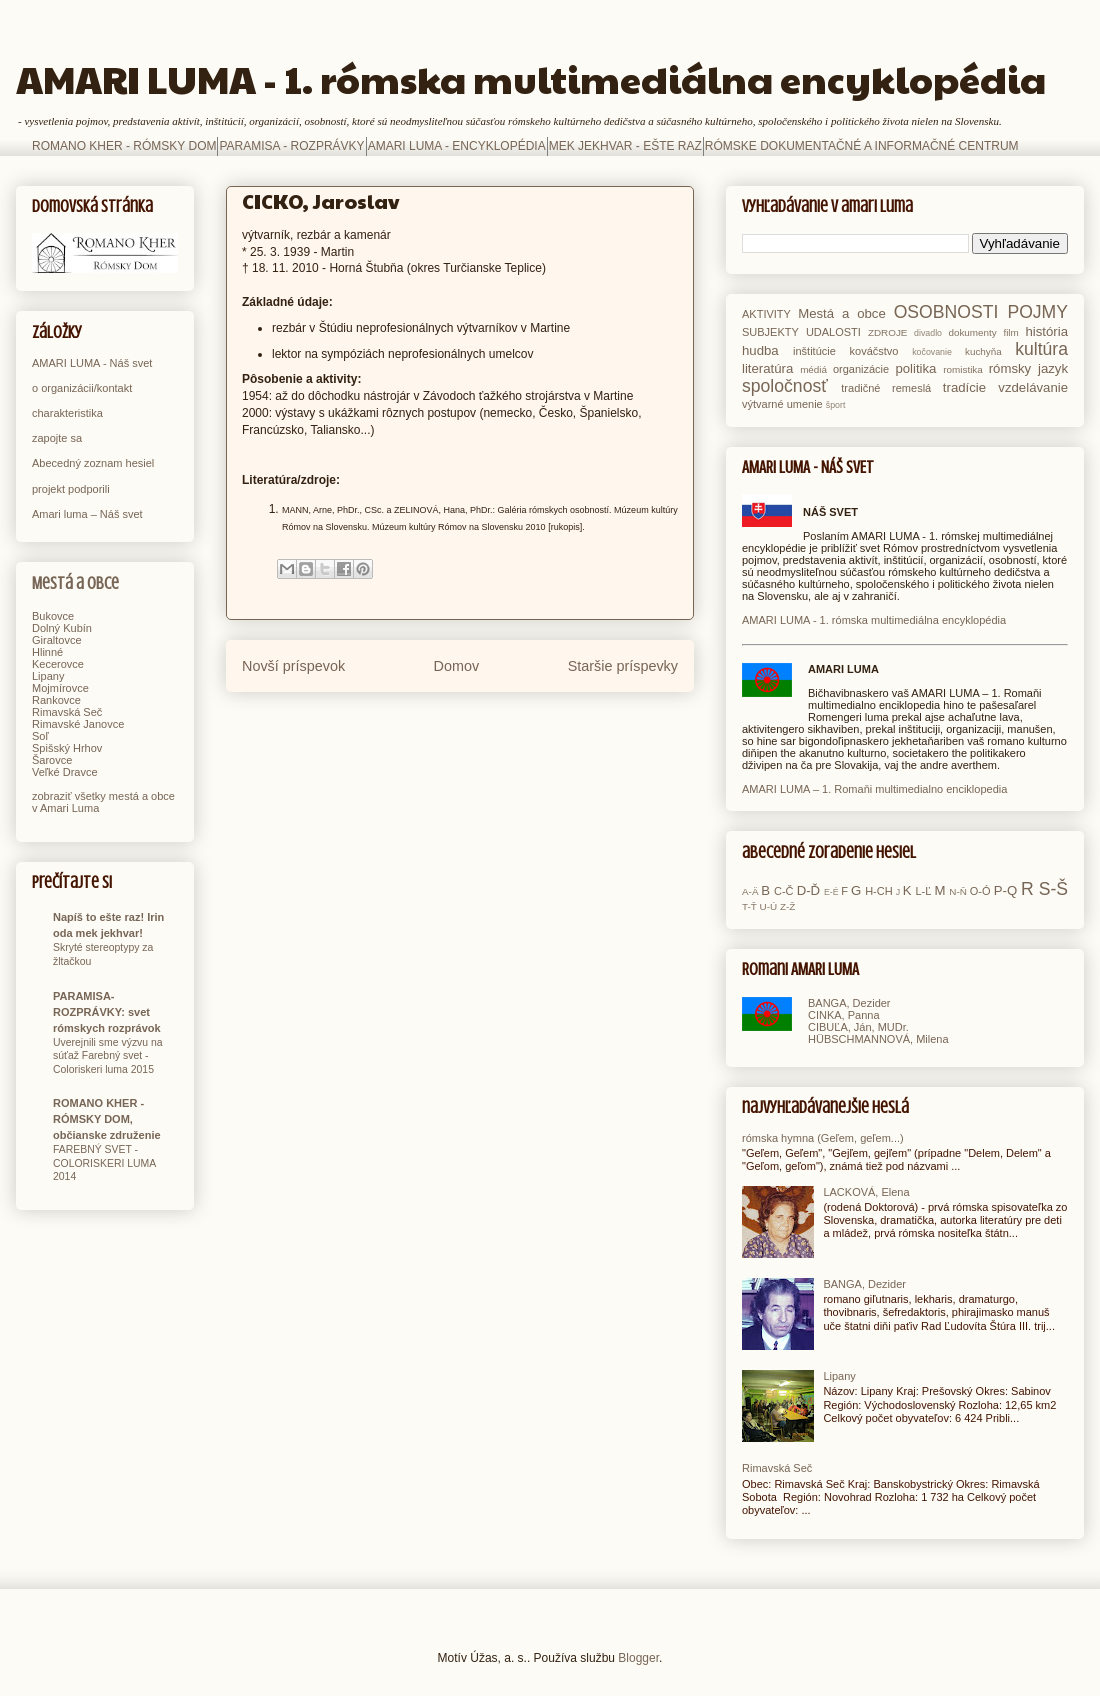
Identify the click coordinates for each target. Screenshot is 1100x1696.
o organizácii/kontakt (82, 388)
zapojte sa (57, 438)
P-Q (1005, 890)
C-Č (784, 891)
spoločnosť (785, 386)
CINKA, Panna (844, 1015)
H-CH (879, 891)
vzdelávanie (1033, 387)
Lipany (48, 676)
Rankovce (56, 700)
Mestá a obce (75, 583)
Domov (457, 666)
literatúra (767, 368)
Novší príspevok (293, 666)
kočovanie (932, 352)
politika (915, 368)
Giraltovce (57, 640)
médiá (813, 369)
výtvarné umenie (782, 404)
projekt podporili (71, 489)
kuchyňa (983, 351)
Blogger (638, 1658)
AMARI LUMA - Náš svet (92, 363)
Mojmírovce (60, 688)
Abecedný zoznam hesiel (93, 463)
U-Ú (769, 906)
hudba (760, 350)
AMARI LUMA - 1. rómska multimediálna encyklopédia (531, 78)
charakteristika (67, 413)
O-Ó (980, 891)
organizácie (861, 369)
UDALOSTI (833, 332)
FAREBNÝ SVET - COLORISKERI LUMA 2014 (104, 1163)
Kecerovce (58, 664)
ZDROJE (888, 332)
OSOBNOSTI (946, 312)
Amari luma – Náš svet (87, 514)
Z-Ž (787, 906)
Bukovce (53, 616)
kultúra (1041, 349)
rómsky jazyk (1028, 368)
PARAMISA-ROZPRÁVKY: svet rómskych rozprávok (107, 1012)
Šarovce (52, 760)
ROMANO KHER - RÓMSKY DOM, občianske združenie (107, 1119)
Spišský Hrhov (67, 748)
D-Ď (808, 890)
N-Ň (958, 891)
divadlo (928, 333)
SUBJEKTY (770, 332)
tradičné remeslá (886, 388)
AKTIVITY (766, 314)
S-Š (1053, 889)
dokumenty (972, 332)
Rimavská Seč (67, 712)
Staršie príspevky (623, 666)
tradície (964, 387)
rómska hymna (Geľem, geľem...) (823, 1138)
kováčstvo (874, 351)
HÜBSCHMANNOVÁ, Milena (878, 1039)
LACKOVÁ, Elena (866, 1192)
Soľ (40, 736)
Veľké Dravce (65, 772)
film (1010, 332)
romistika (963, 369)
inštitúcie (814, 351)
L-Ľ (923, 891)
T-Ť (749, 906)
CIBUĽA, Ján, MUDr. (858, 1027)
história (1046, 331)
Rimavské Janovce (78, 724)
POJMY (1037, 312)
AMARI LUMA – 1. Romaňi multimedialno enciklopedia (874, 789)
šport (836, 405)
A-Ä (750, 891)
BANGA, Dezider (849, 1003)
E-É (831, 892)
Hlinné (47, 652)
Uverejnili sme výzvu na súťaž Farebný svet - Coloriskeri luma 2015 (108, 1056)
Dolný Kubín (62, 628)
